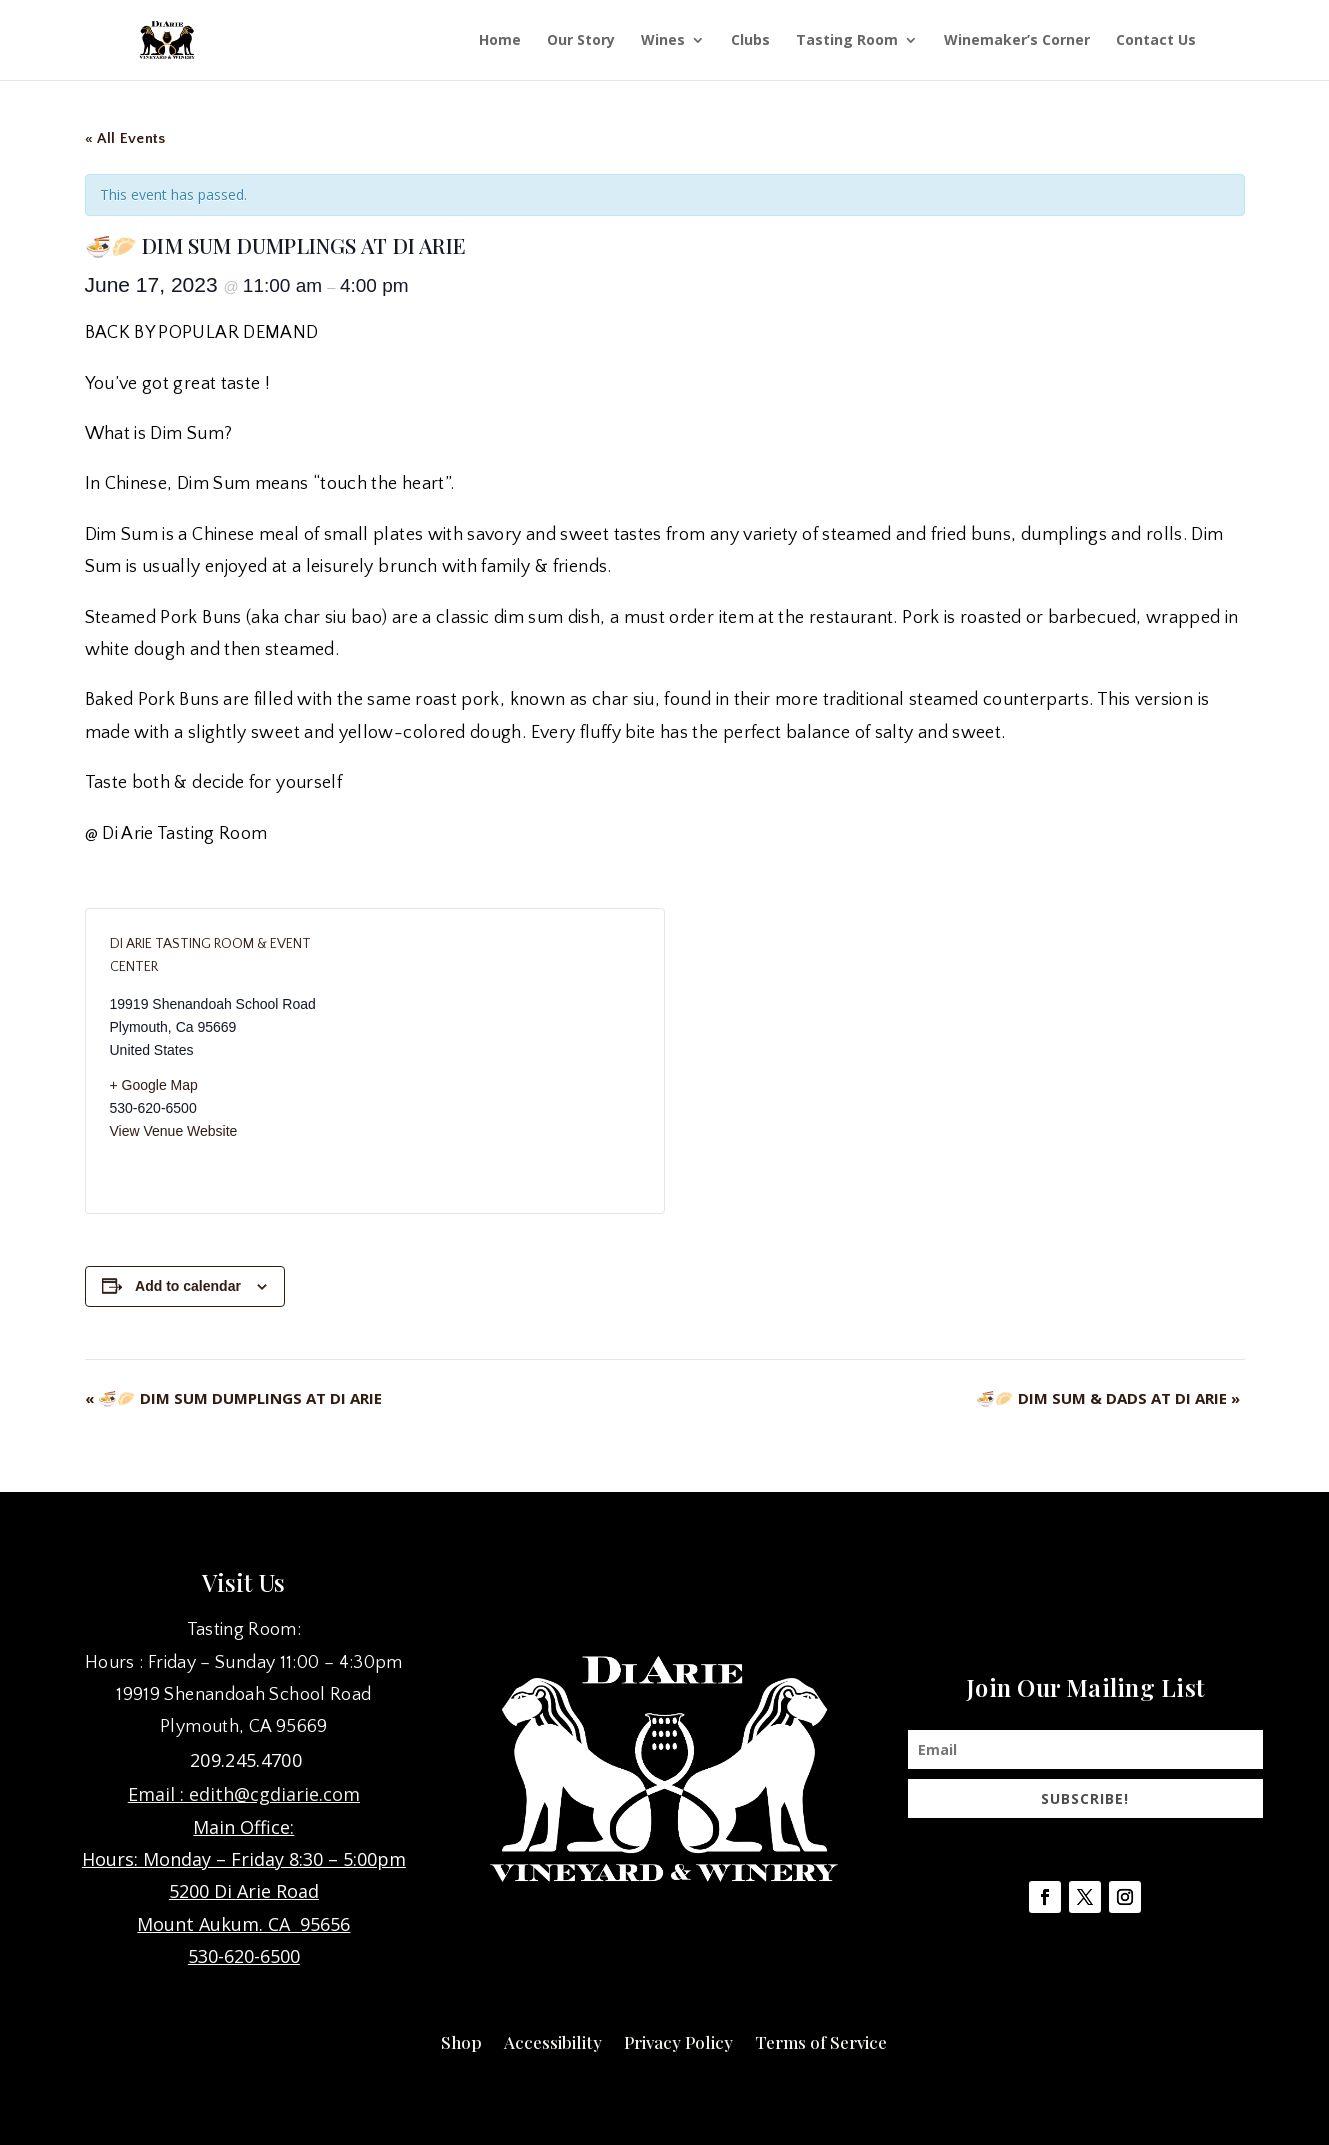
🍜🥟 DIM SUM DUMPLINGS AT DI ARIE (233, 1398)
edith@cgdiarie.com (274, 1794)
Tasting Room (847, 41)
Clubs (750, 41)
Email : (158, 1794)
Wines (663, 41)
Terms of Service (821, 2040)
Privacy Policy (678, 2040)
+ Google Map (154, 1085)
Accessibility (553, 2040)
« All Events (125, 138)
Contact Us (1156, 41)
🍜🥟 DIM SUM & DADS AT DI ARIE (1108, 1398)
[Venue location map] (507, 1061)
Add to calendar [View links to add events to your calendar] (188, 1286)
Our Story (581, 41)
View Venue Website (174, 1131)
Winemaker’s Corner (1017, 41)
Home (500, 41)
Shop (461, 2040)
